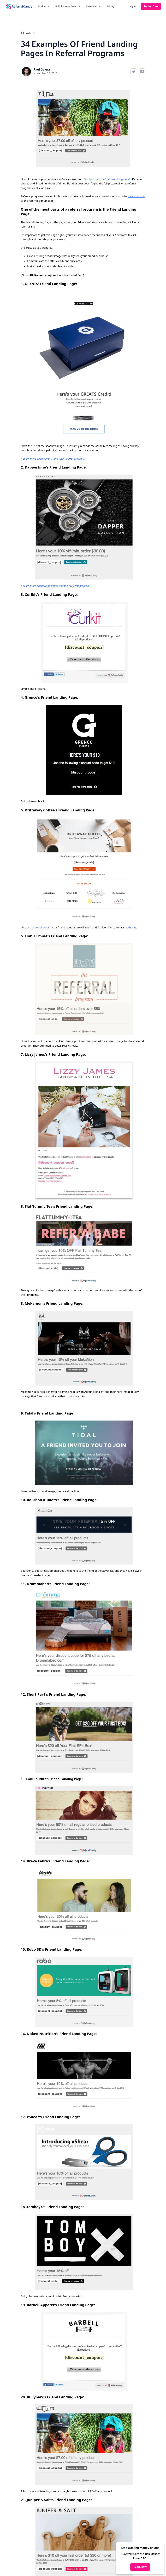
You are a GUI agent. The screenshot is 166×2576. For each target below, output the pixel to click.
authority (130, 927)
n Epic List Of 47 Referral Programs (108, 179)
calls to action (136, 196)
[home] (18, 6)
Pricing (110, 6)
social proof (42, 927)
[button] (44, 6)
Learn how (140, 2567)
